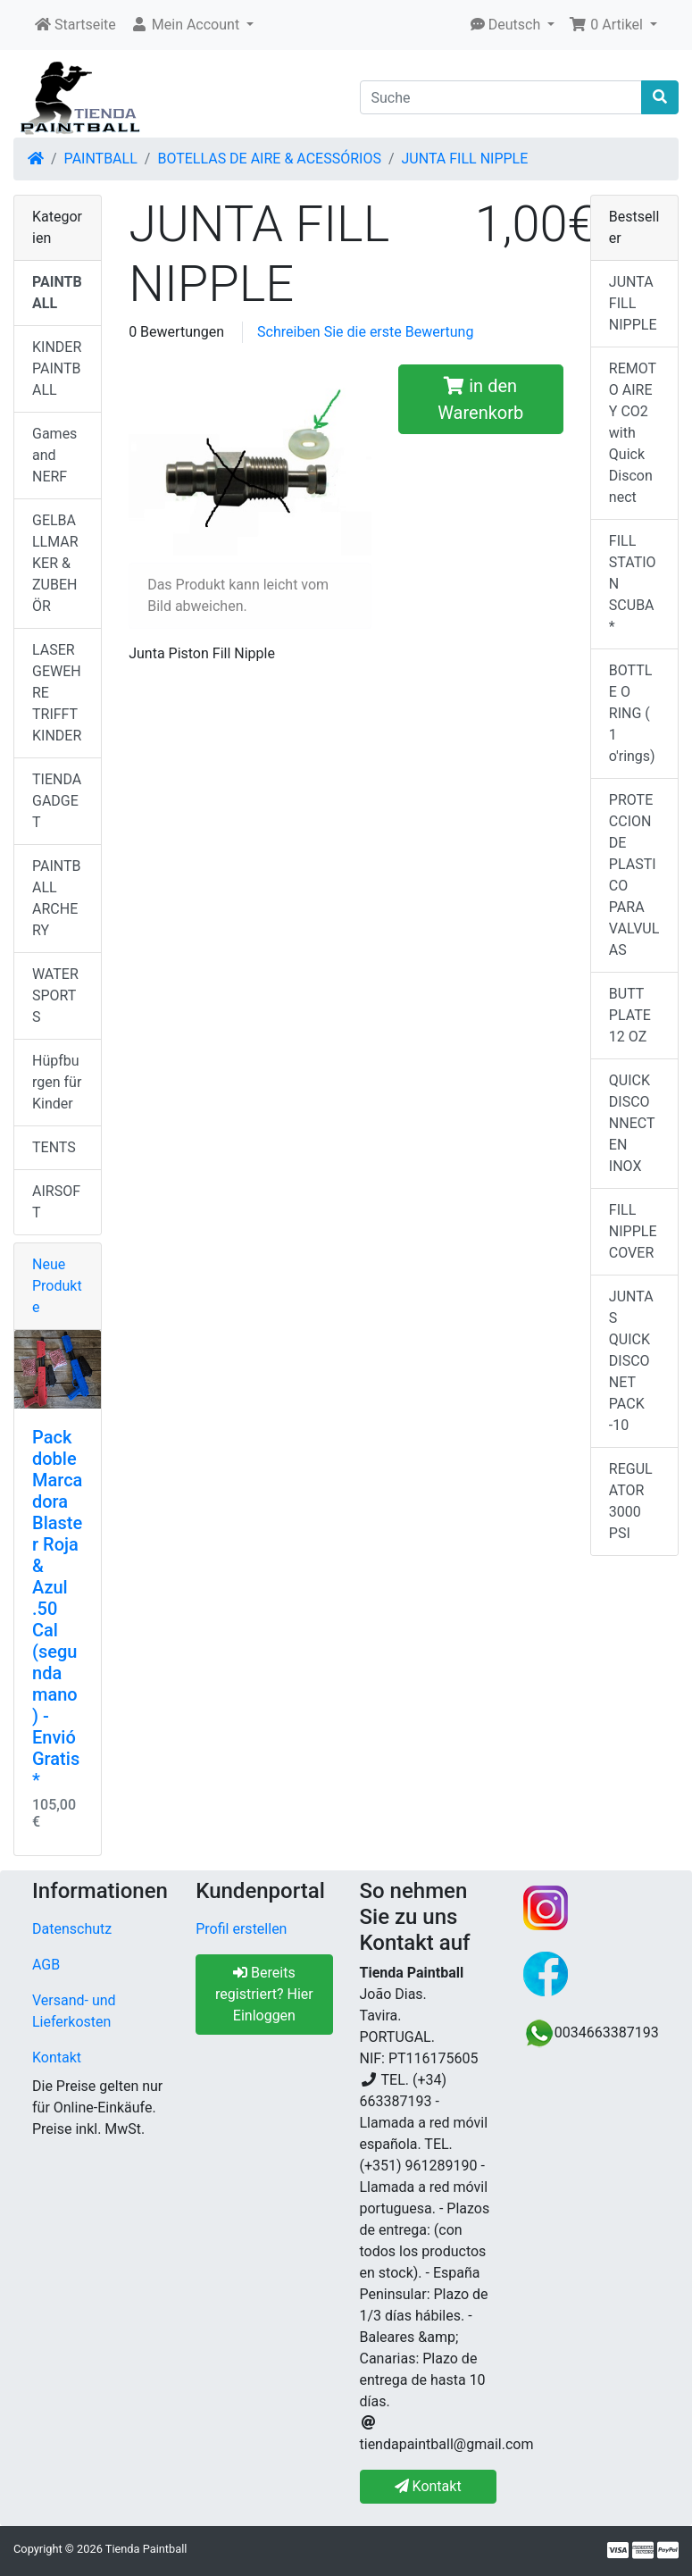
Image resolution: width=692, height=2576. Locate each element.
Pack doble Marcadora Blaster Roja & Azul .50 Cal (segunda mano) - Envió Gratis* (57, 1608)
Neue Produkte (57, 1286)
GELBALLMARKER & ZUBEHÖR (55, 563)
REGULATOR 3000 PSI (631, 1501)
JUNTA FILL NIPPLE (465, 158)
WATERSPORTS (55, 995)
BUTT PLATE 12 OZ (630, 1015)
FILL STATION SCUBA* (632, 583)
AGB (46, 1964)
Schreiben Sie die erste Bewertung (365, 331)
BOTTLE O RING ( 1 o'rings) (632, 713)
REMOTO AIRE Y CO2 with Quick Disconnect (632, 433)
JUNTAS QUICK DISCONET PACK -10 (631, 1361)
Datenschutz (72, 1928)
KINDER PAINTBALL (56, 368)
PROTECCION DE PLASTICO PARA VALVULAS (634, 874)
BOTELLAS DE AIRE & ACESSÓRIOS (268, 158)
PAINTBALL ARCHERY (56, 898)
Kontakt (56, 2057)
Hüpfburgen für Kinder (56, 1082)
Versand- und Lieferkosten (74, 2011)
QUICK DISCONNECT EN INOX (632, 1123)
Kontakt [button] (428, 2486)
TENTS (54, 1147)
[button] (192, 25)
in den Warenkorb (480, 399)
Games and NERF (54, 455)
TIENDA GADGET (56, 801)
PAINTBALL (101, 158)
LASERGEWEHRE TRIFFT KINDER (56, 692)
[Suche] (501, 97)
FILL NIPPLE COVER (633, 1231)
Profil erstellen (241, 1928)
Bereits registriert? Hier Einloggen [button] (264, 1994)
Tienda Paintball (146, 2548)
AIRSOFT (56, 1202)
